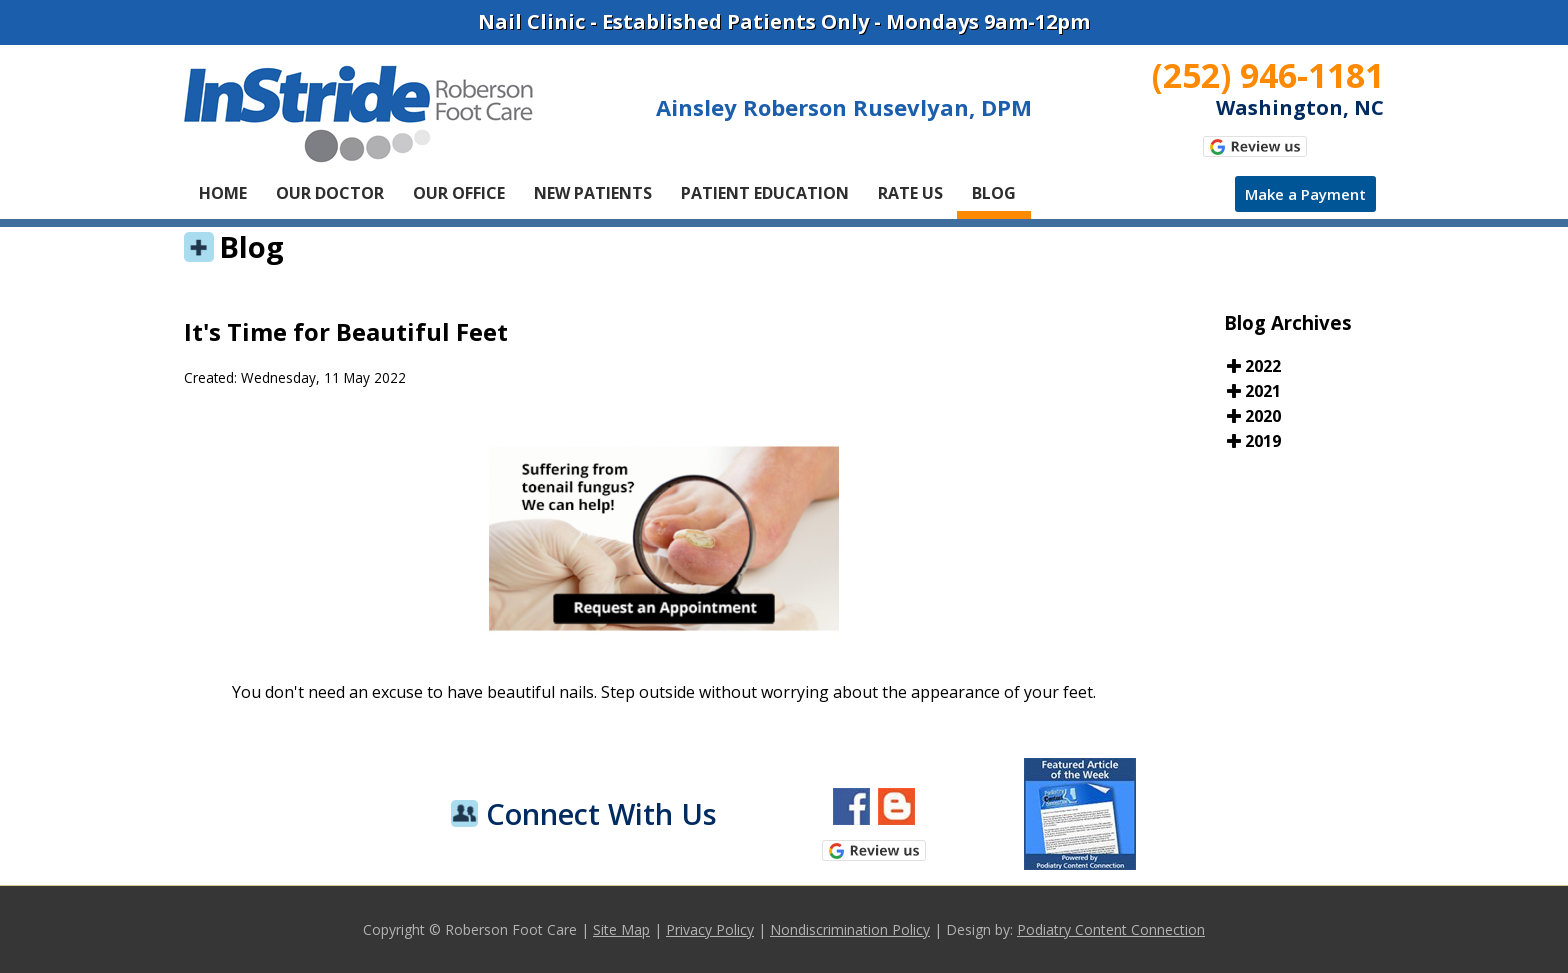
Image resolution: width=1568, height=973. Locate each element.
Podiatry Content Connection (1111, 929)
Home (223, 193)
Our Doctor (330, 193)
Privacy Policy (710, 929)
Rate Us (910, 193)
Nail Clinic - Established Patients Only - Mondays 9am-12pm (784, 21)
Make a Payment (1305, 194)
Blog (994, 193)
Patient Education (765, 193)
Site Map (621, 929)
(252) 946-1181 (1268, 75)
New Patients (593, 193)
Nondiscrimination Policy (850, 929)
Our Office (459, 193)
